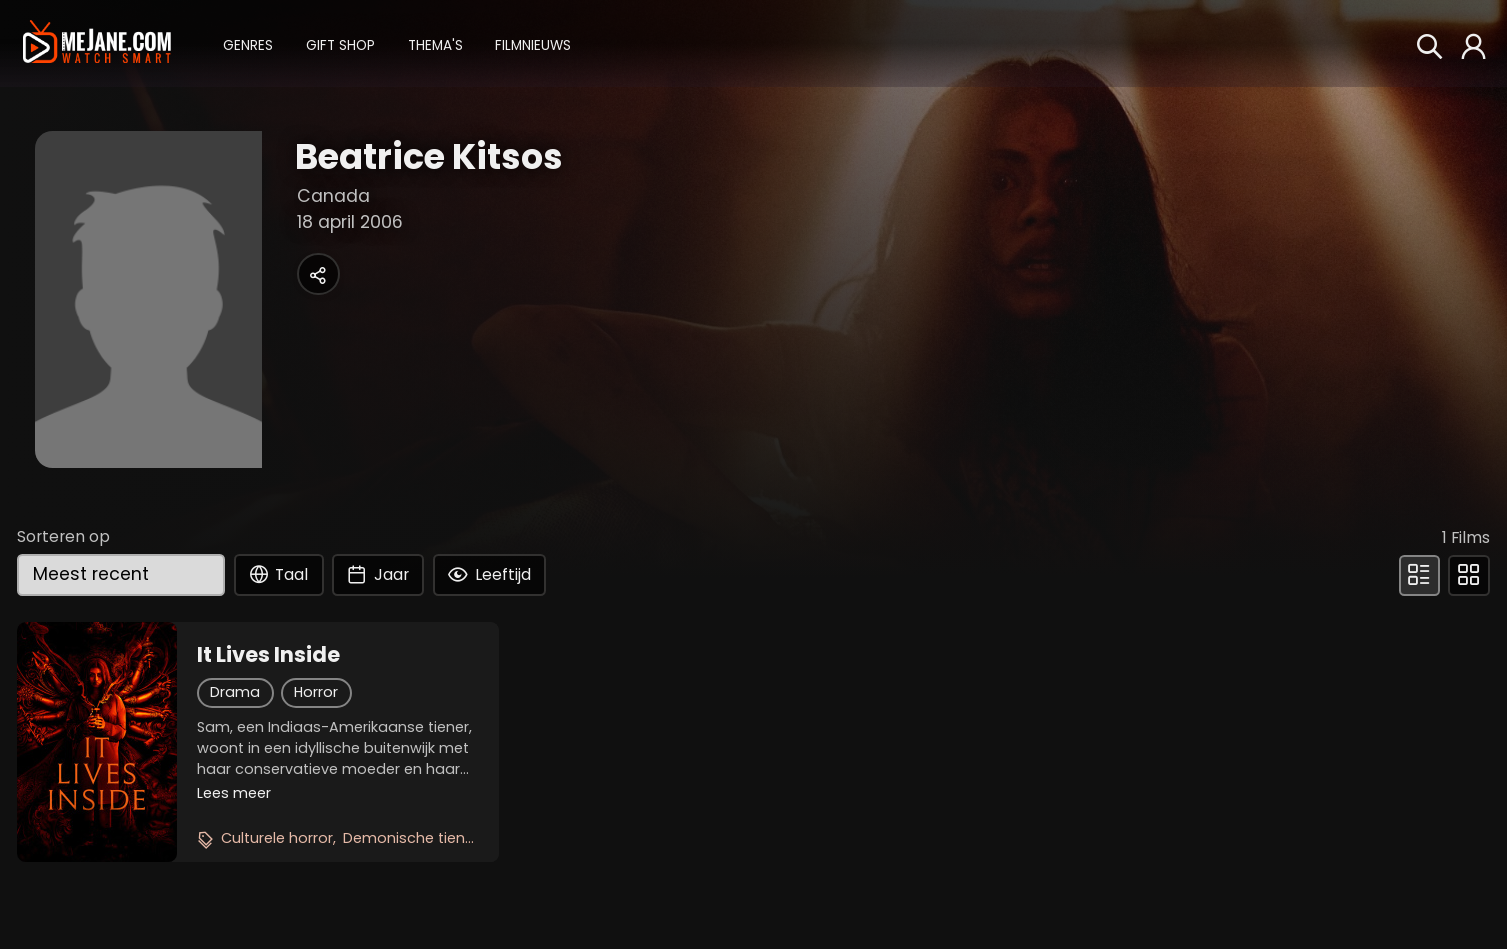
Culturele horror (277, 838)
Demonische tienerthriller (432, 838)
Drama (235, 692)
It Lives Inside (268, 655)
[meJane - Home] (96, 43)
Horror (316, 692)
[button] (248, 43)
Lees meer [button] (234, 793)
